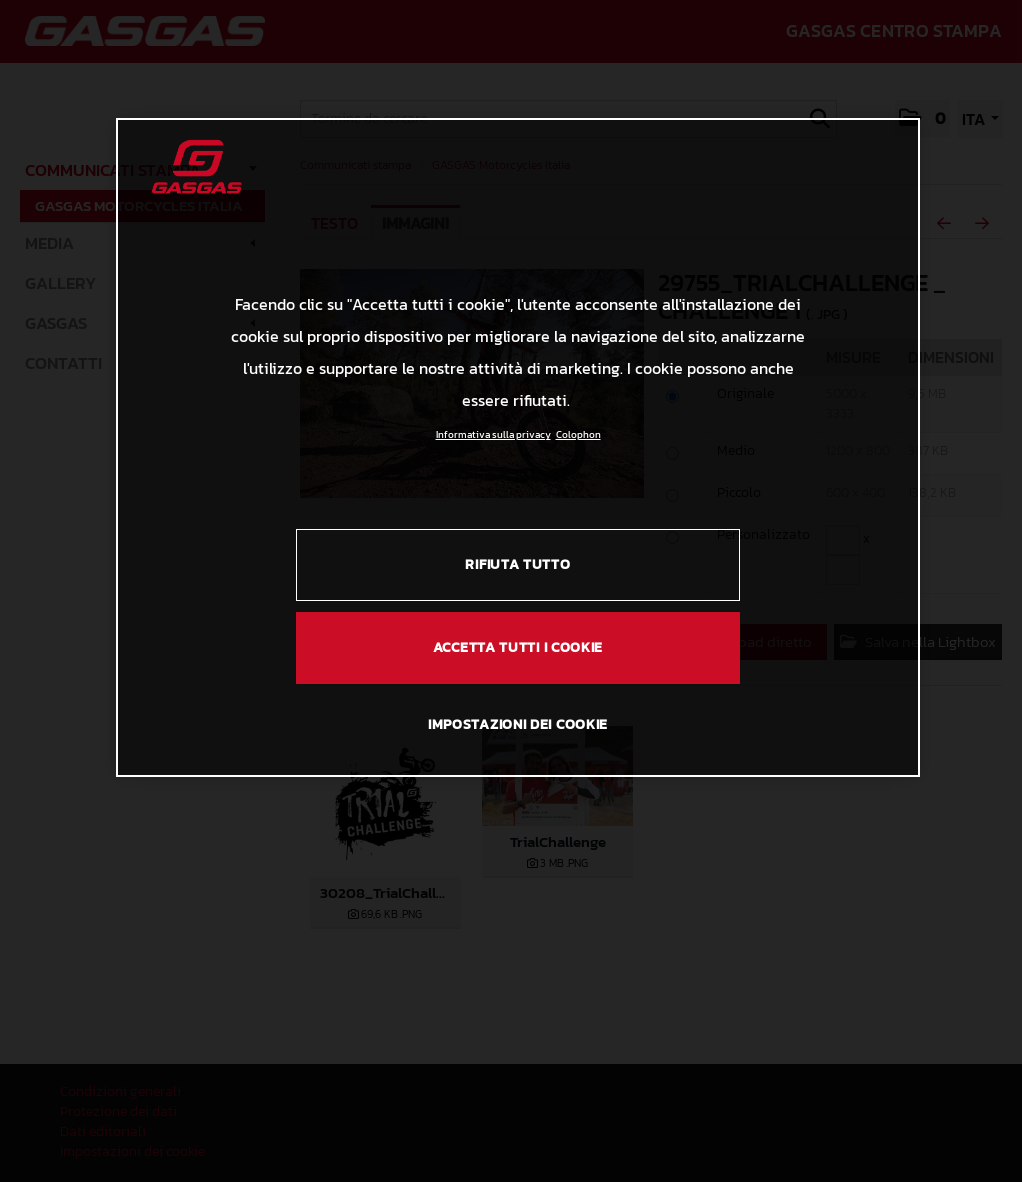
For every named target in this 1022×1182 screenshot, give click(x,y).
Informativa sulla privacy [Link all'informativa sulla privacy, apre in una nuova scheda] (493, 434)
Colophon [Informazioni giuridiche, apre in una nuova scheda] (578, 434)
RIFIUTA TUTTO (517, 564)
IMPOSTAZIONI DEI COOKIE (518, 724)
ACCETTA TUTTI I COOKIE (518, 647)
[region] (518, 447)
